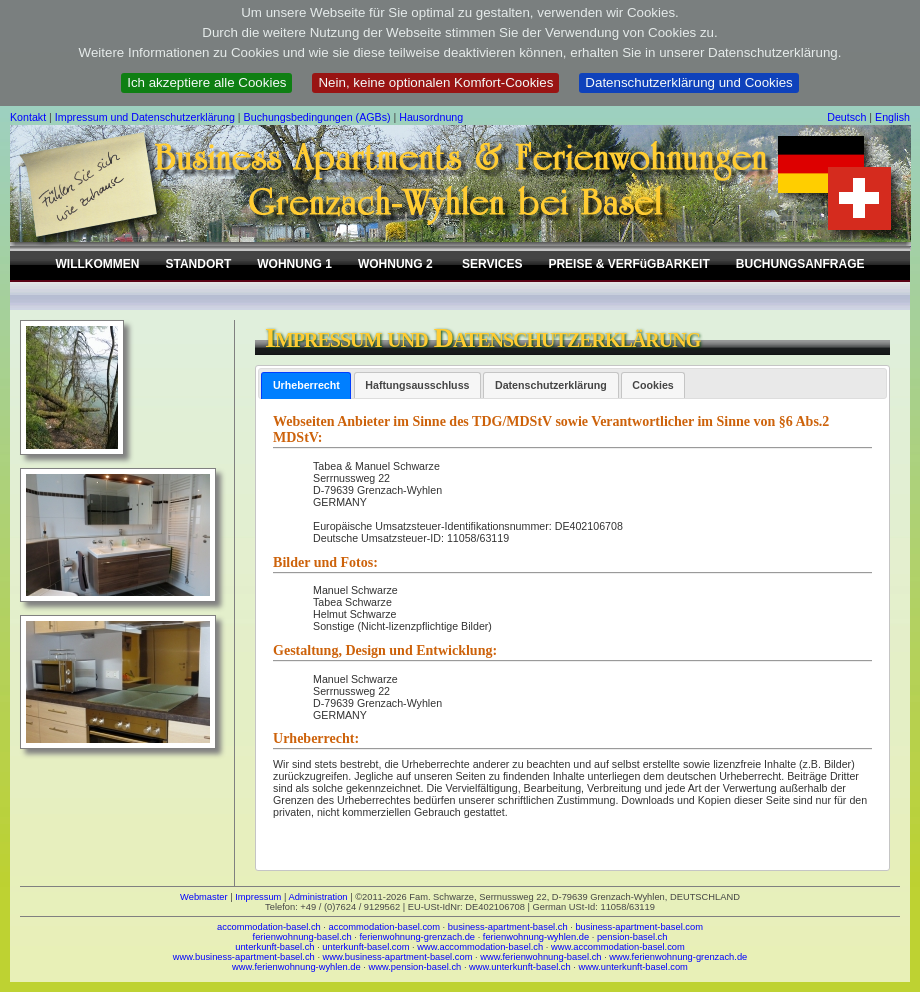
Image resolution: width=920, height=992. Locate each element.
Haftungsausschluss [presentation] (417, 385)
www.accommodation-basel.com (618, 947)
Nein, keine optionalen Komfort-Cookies (435, 82)
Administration (317, 897)
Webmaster (204, 897)
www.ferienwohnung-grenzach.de (678, 957)
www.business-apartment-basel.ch (244, 957)
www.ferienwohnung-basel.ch (540, 957)
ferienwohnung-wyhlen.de (536, 937)
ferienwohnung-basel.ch (302, 937)
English (892, 117)
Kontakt (28, 117)
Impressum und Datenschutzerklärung (145, 117)
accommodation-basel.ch (269, 927)
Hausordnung (431, 117)
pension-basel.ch (632, 937)
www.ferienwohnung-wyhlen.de (296, 967)
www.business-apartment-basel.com (398, 957)
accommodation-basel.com (384, 927)
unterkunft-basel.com (365, 947)
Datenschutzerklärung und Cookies (688, 82)
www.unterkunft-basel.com (632, 967)
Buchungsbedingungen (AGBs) (317, 117)
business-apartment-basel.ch (508, 927)
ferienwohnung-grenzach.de (417, 937)
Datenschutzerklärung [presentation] (551, 385)
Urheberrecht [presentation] (306, 385)
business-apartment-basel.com (639, 927)
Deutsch (846, 117)
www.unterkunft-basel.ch (520, 967)
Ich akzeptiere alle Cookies (206, 82)
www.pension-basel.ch (414, 967)
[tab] (306, 385)
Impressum (258, 897)
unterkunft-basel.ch (274, 947)
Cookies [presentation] (652, 385)
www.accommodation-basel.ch (480, 947)
